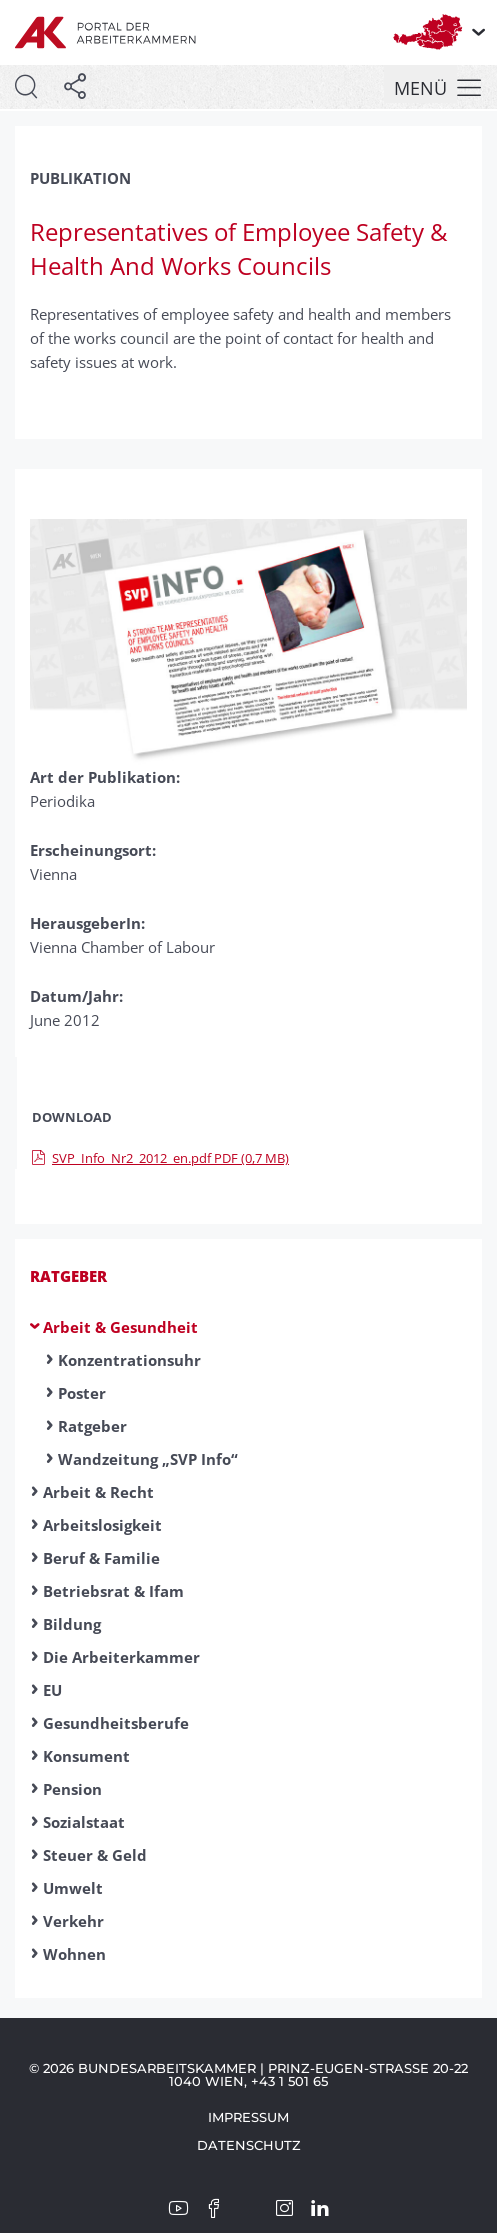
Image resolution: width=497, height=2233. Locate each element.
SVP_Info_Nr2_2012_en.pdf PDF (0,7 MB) (160, 1158)
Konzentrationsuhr (129, 1360)
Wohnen (74, 1954)
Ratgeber (68, 1276)
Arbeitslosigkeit (102, 1525)
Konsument (86, 1756)
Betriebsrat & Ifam (113, 1591)
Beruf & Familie (101, 1558)
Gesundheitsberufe (116, 1723)
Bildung (72, 1624)
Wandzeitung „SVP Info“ (148, 1459)
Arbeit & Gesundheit (120, 1327)
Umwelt (73, 1888)
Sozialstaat (84, 1822)
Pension (72, 1789)
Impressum (248, 2117)
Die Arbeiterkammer (121, 1657)
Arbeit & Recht (98, 1492)
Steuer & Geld (95, 1855)
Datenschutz (249, 2145)
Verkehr (73, 1921)
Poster (82, 1393)
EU (52, 1690)
